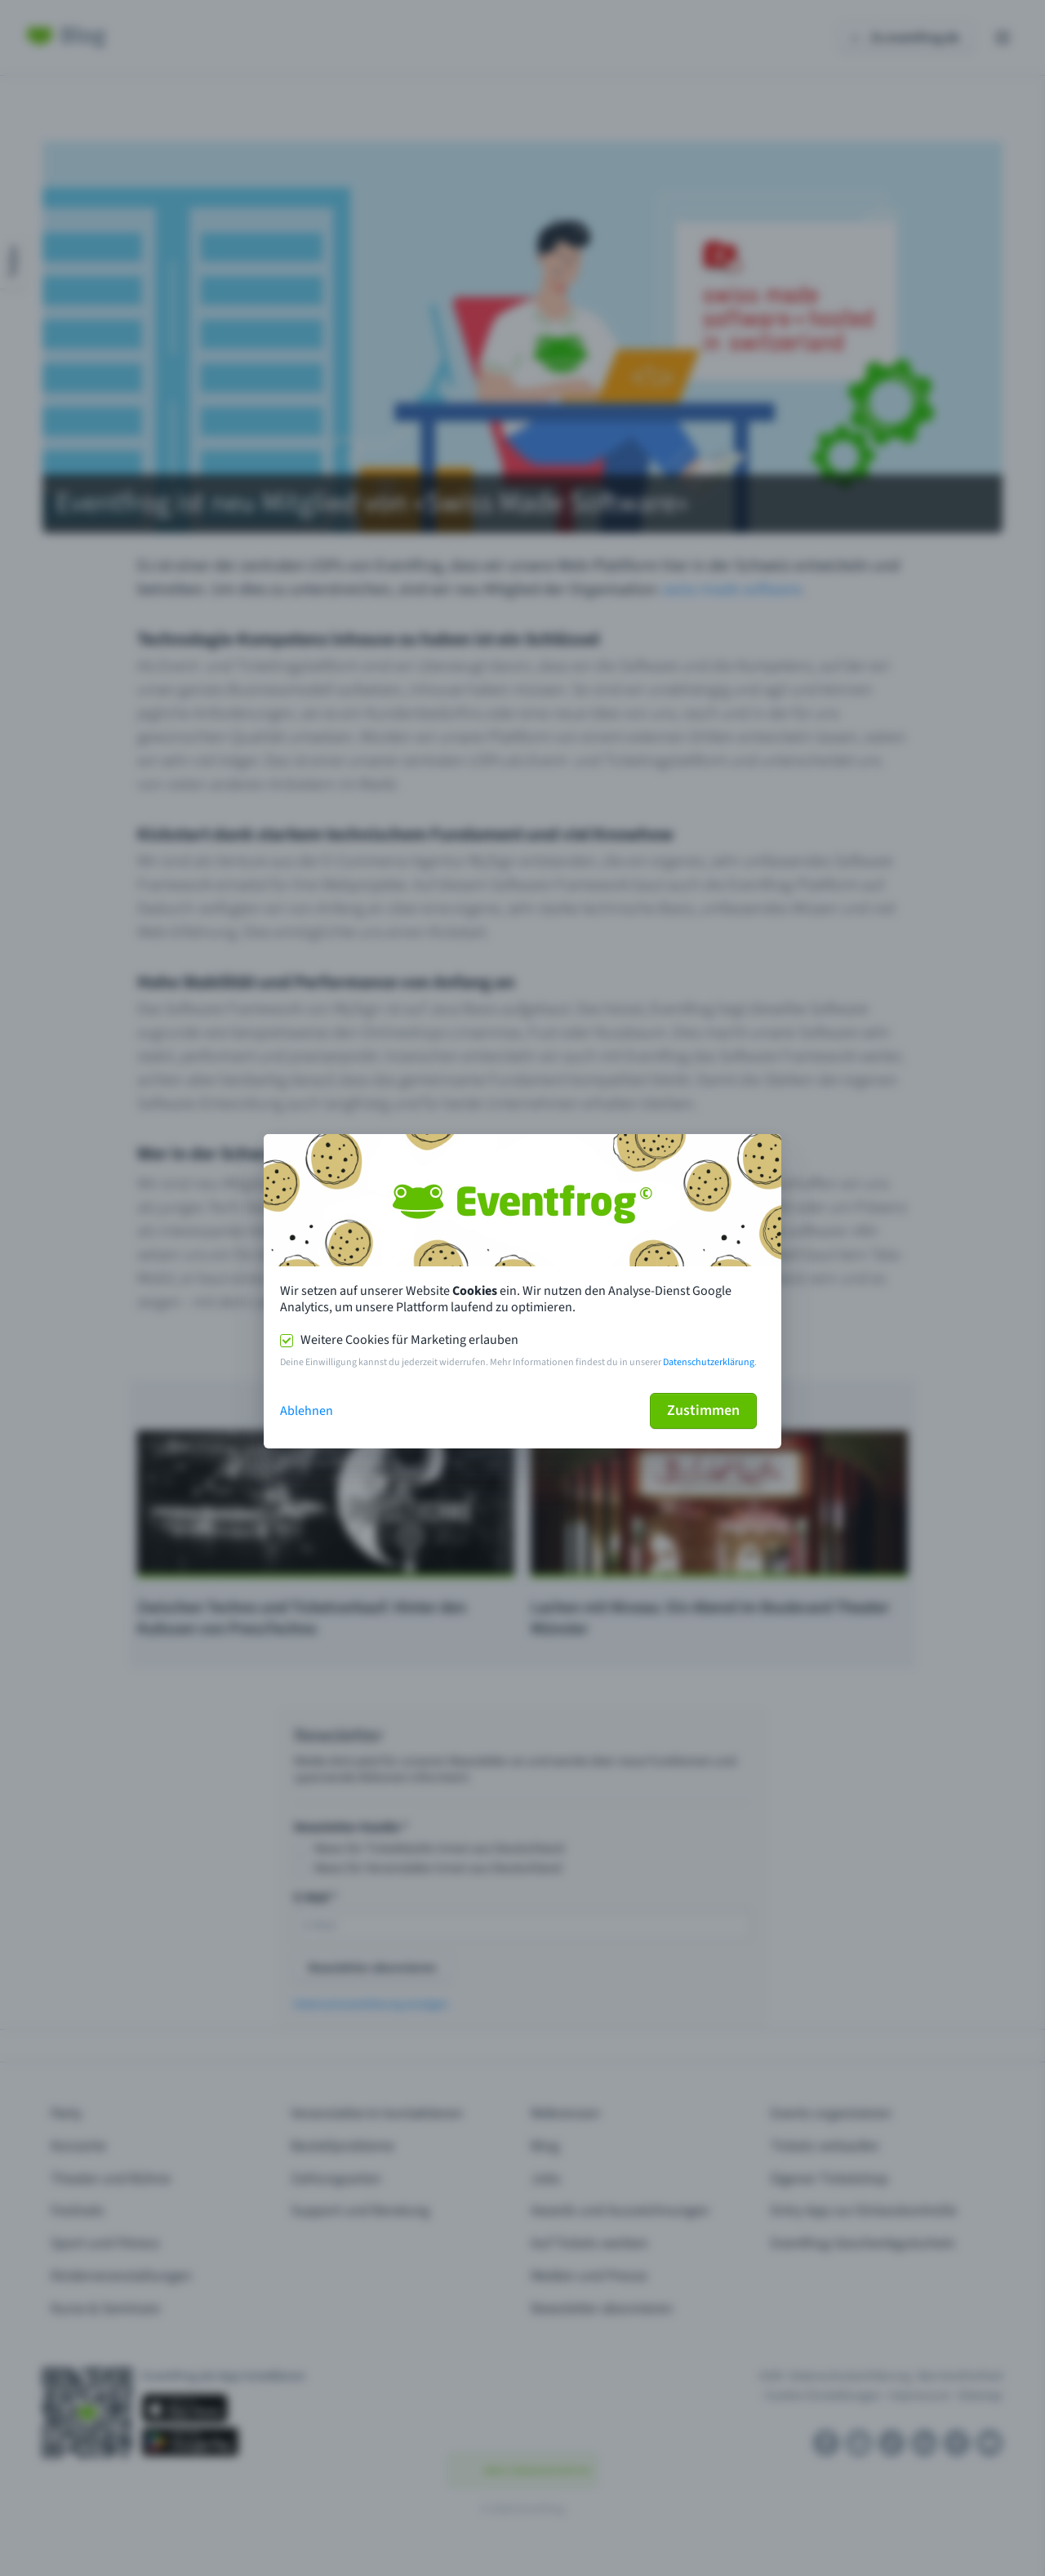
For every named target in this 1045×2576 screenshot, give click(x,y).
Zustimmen (703, 1410)
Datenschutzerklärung (708, 1362)
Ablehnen (306, 1411)
